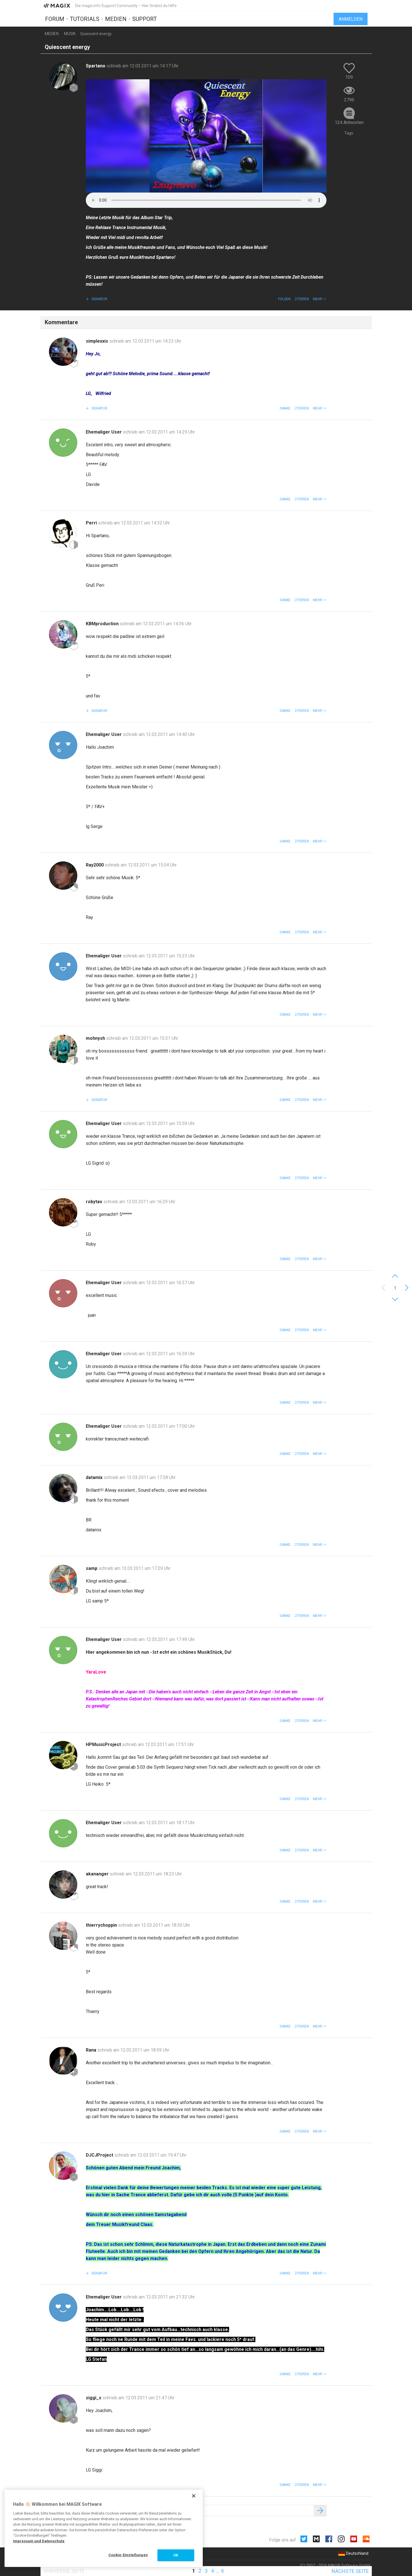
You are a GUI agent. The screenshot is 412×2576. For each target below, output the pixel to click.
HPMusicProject (104, 1744)
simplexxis (97, 341)
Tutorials (84, 19)
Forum (54, 19)
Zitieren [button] (301, 299)
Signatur (99, 299)
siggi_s (94, 2397)
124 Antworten (349, 122)
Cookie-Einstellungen (128, 2555)
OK (175, 2555)
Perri (92, 523)
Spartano (96, 66)
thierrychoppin (102, 1925)
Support (144, 19)
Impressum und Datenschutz (39, 2541)
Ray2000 (95, 865)
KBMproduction (103, 623)
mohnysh (96, 1038)
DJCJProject (100, 2155)
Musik (70, 33)
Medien (116, 19)
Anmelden (350, 19)
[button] (319, 299)
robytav (94, 1201)
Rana (91, 2050)
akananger (98, 1874)
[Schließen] (193, 2496)
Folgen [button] (284, 299)
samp (92, 1568)
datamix (95, 1477)
